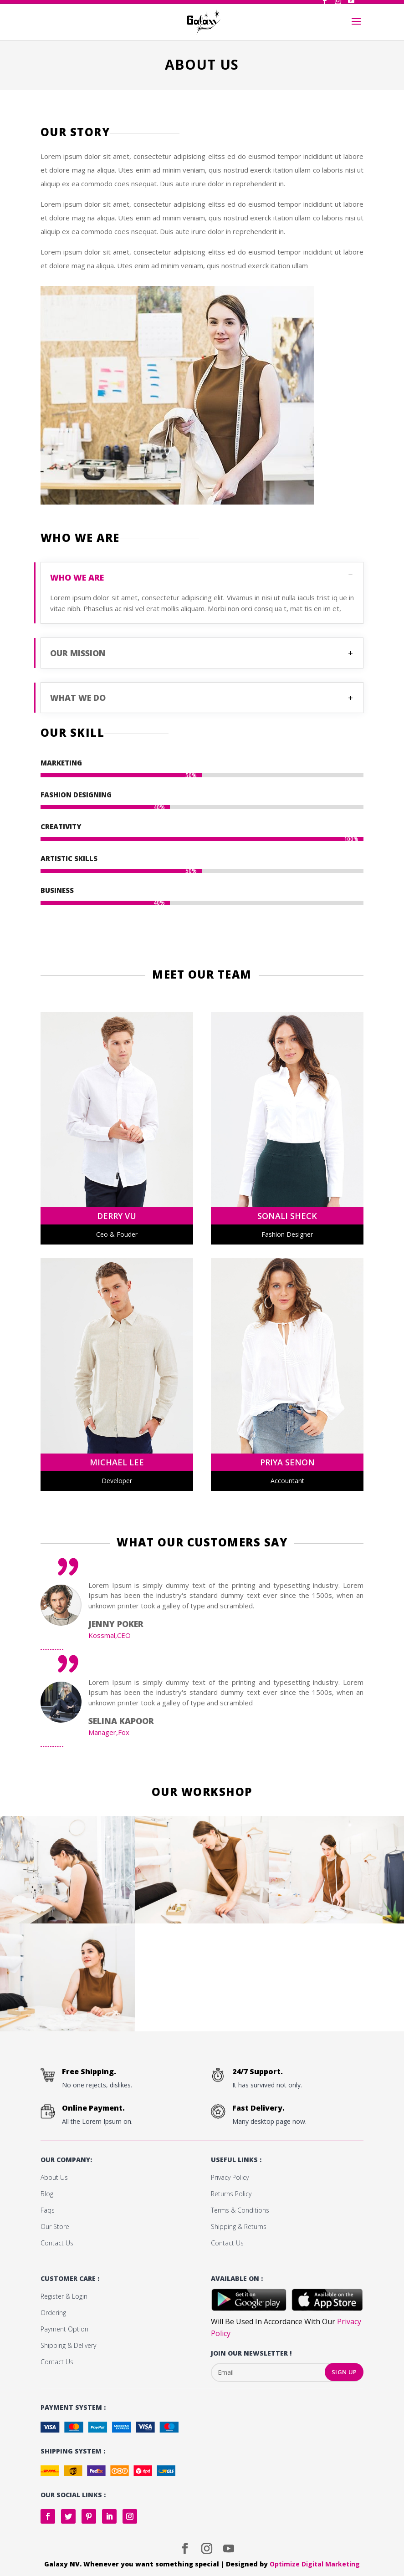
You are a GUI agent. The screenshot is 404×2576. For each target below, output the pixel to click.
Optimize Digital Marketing (315, 2564)
